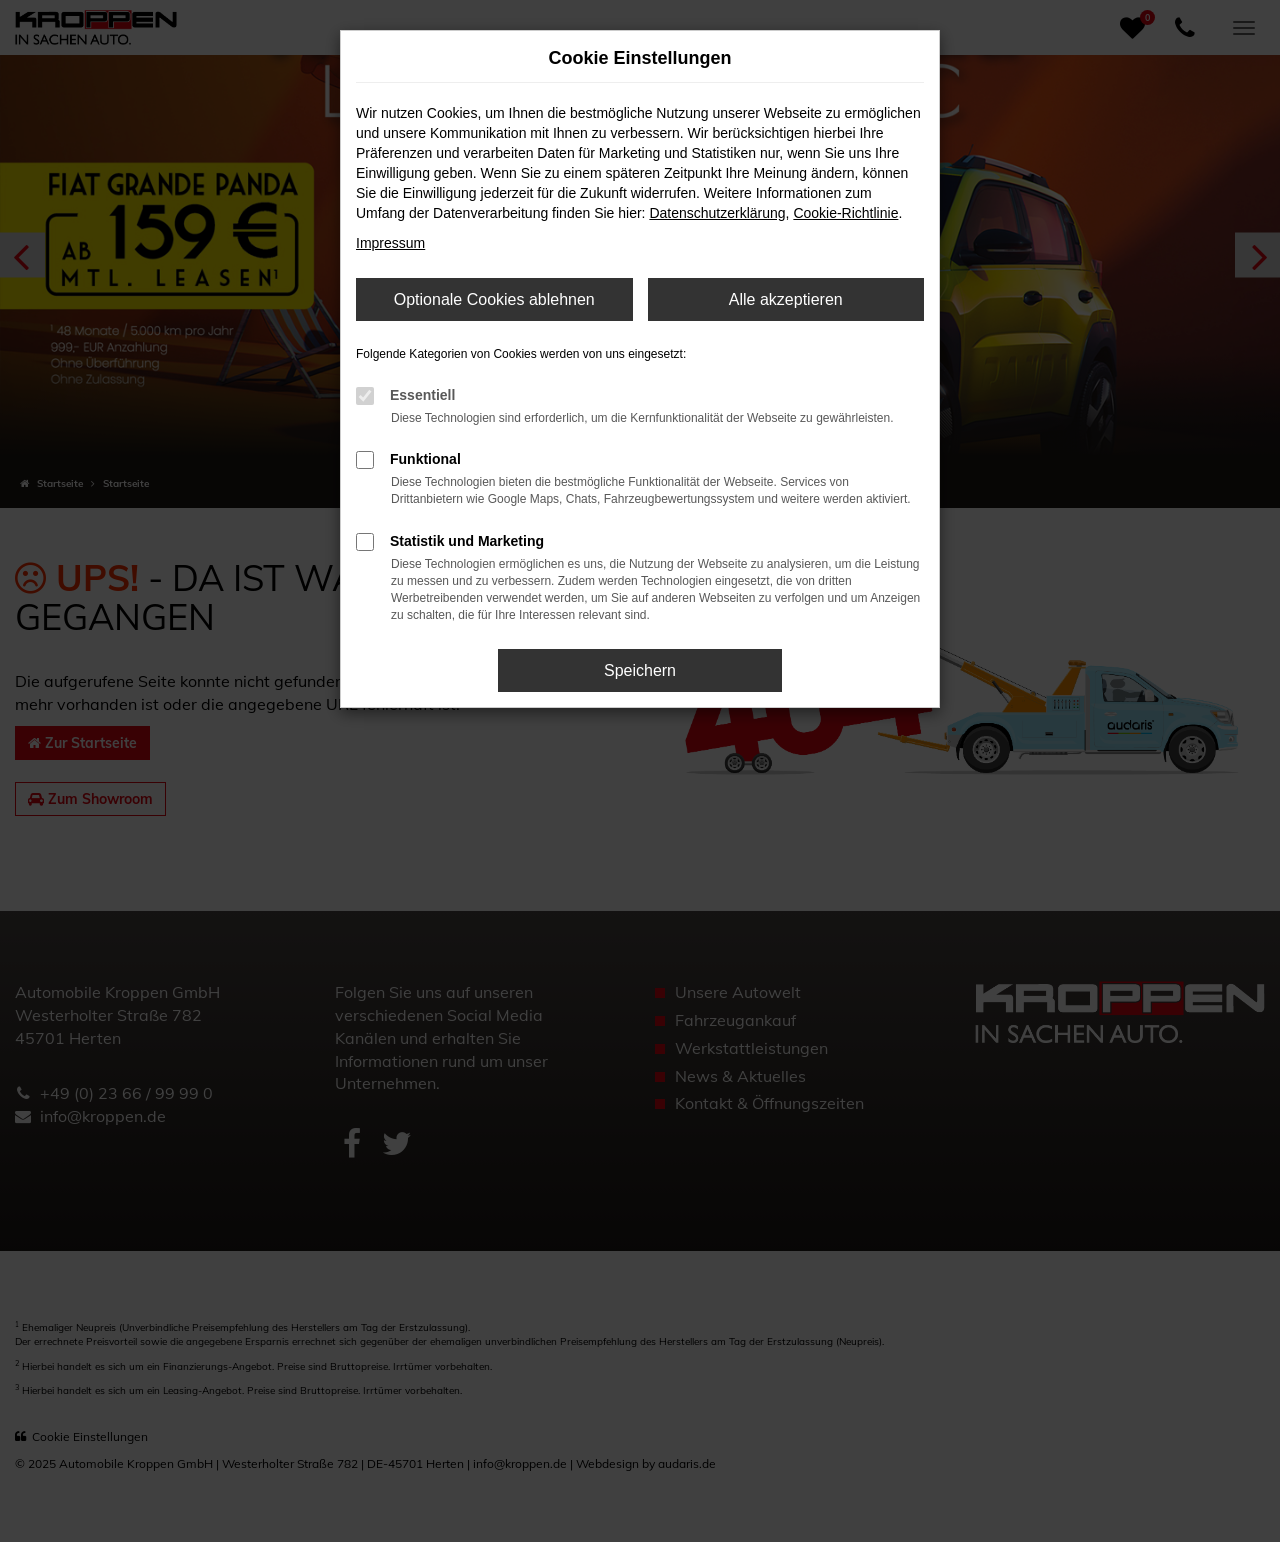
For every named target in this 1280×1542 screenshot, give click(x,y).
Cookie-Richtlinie (845, 213)
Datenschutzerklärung (717, 213)
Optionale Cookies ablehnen (494, 299)
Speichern (640, 670)
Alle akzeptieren (786, 299)
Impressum (390, 243)
